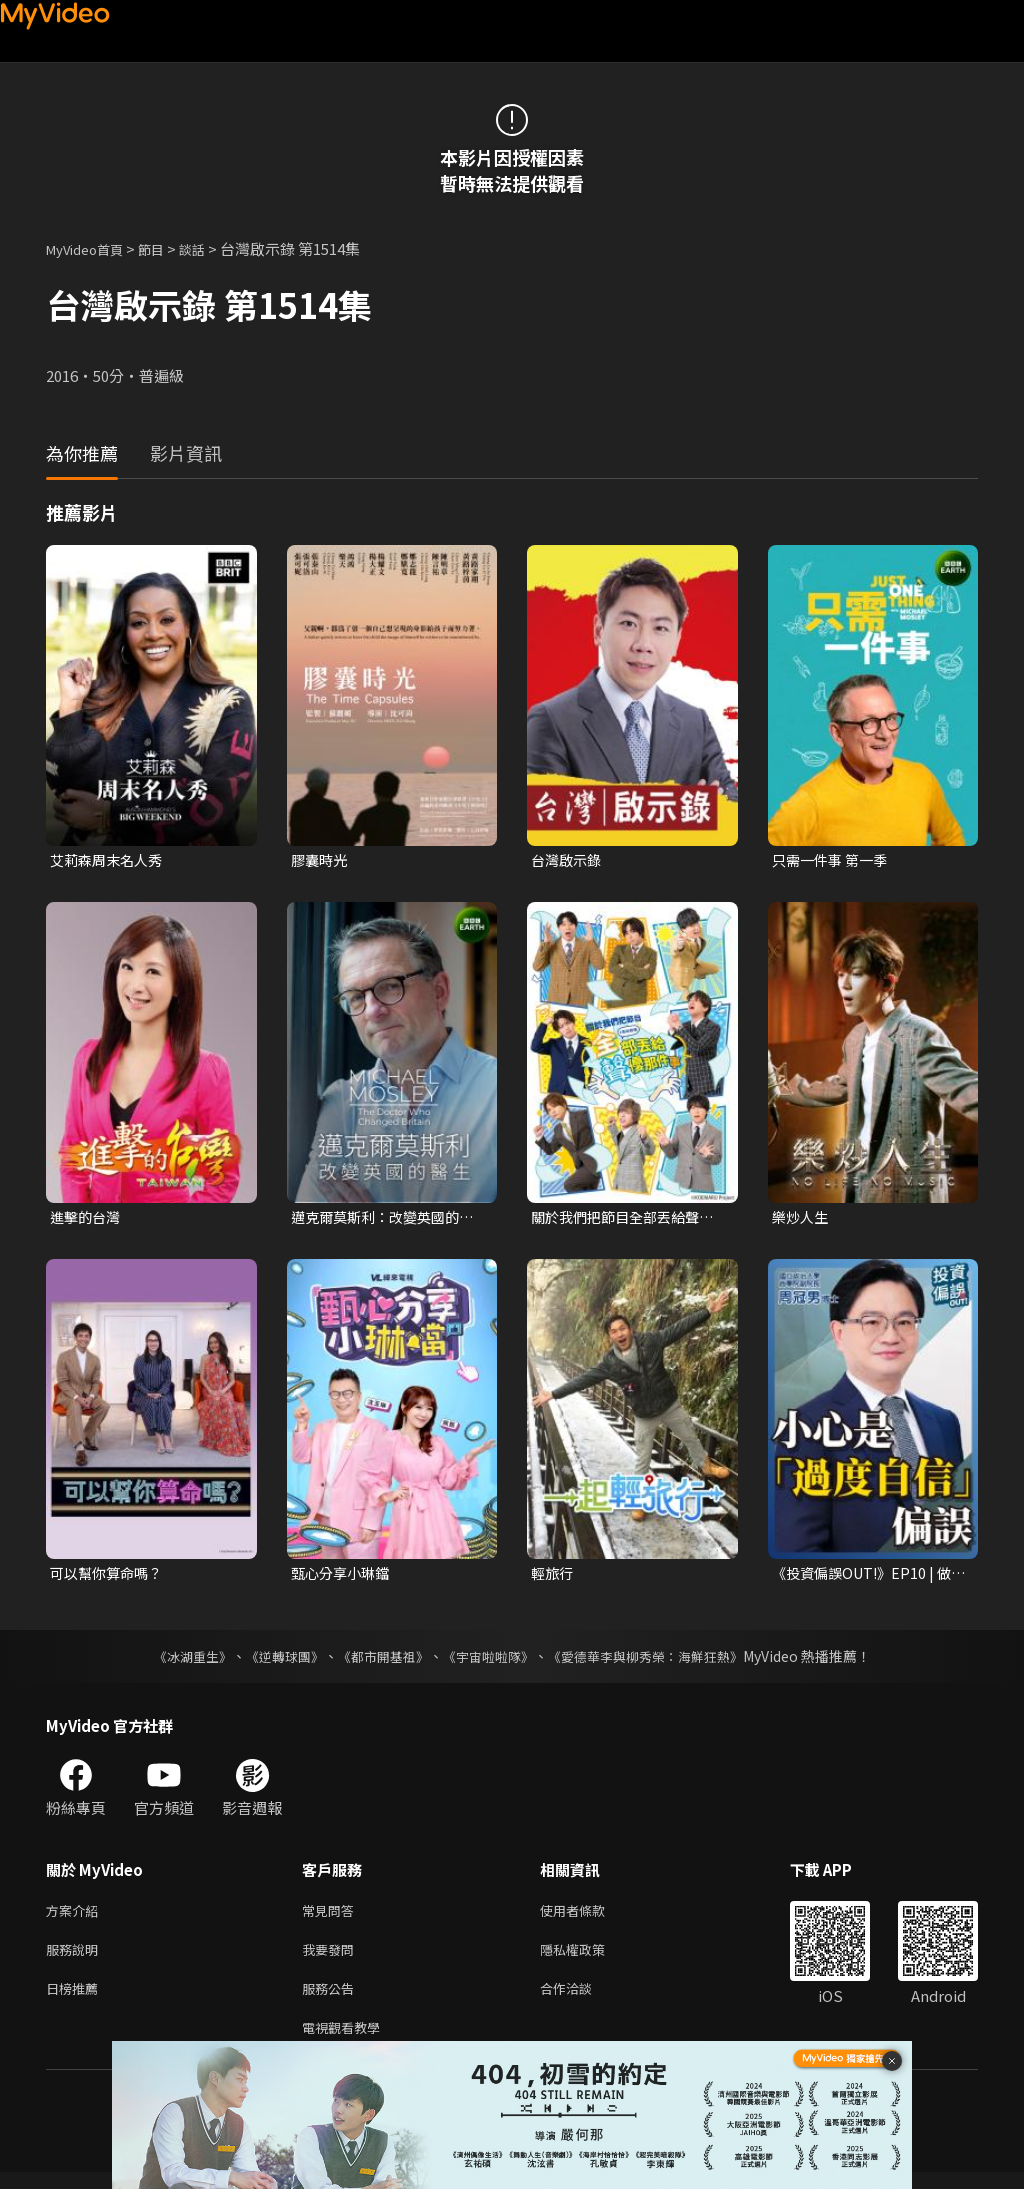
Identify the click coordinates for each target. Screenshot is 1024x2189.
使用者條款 (589, 1916)
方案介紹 (76, 1916)
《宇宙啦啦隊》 (490, 1661)
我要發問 (332, 1958)
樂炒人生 (802, 1218)
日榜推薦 (76, 2000)
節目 (167, 248)
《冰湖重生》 (175, 1661)
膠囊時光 (321, 860)
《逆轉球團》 (273, 1661)
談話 (212, 248)
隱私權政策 (589, 1958)
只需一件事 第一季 (833, 860)
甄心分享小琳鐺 (343, 1577)
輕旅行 (553, 1577)
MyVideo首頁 (91, 248)
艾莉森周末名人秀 (110, 860)
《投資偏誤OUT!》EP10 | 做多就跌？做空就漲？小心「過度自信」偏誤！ (866, 1578)
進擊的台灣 (87, 1218)
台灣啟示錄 (568, 860)
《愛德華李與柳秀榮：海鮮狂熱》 (658, 1661)
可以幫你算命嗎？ (110, 1577)
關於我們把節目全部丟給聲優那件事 (621, 1219)
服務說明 (76, 1958)
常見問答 (332, 1916)
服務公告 (332, 2000)
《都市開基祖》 (378, 1661)
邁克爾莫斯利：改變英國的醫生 (381, 1219)
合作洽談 (582, 2000)
